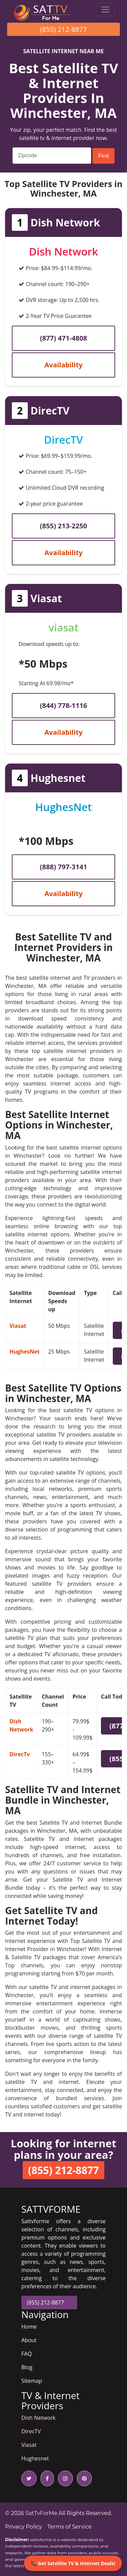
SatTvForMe (41, 2513)
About (29, 2340)
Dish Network (38, 2417)
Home (29, 2326)
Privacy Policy (23, 2526)
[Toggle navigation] (105, 9)
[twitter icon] (29, 2478)
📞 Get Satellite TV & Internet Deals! (73, 2563)
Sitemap (31, 2381)
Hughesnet (35, 2458)
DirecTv (19, 1754)
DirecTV (31, 2431)
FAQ (26, 2353)
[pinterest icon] (83, 2478)
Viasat (17, 1326)
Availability (63, 364)
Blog (27, 2367)
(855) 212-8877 (63, 29)
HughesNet (24, 1351)
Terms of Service (69, 2526)
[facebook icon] (46, 2478)
